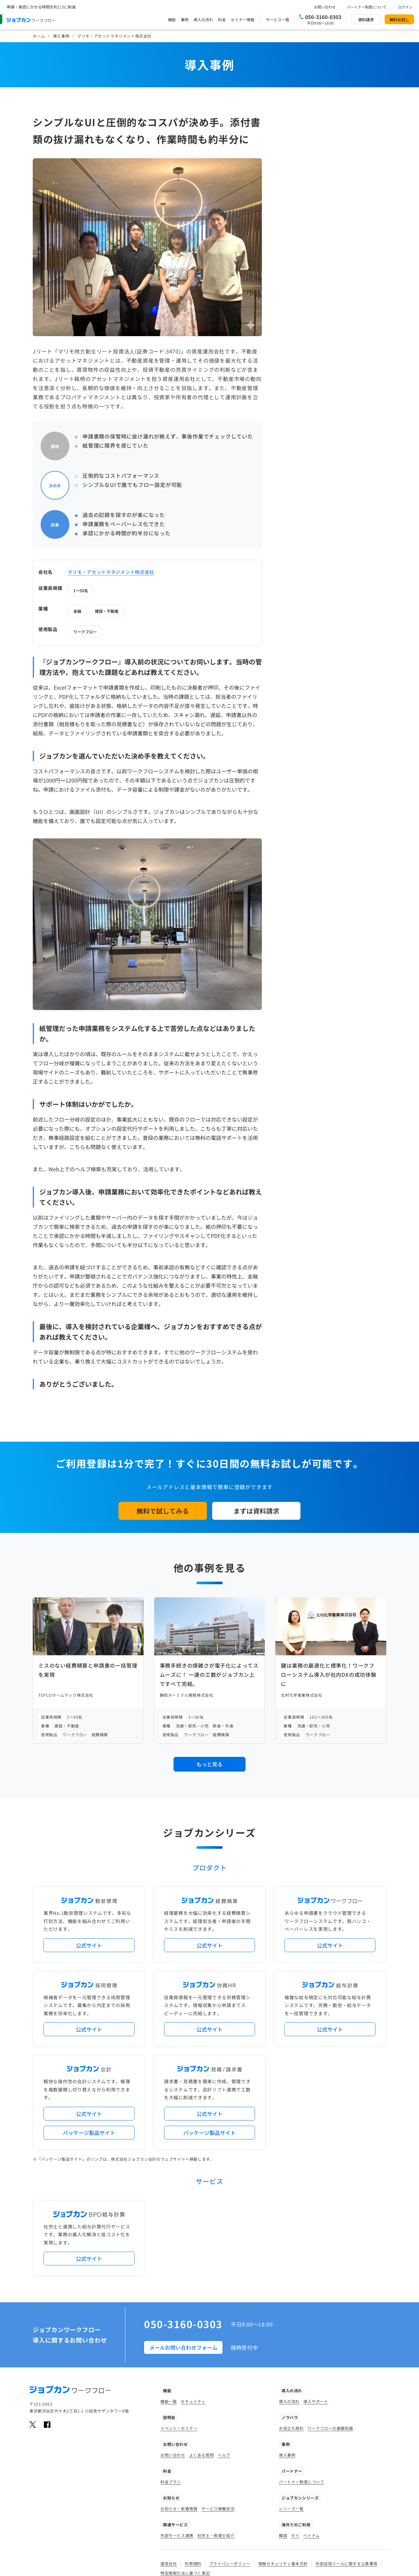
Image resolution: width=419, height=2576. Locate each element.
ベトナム (311, 2438)
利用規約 (193, 2466)
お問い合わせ (325, 6)
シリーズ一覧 (291, 2411)
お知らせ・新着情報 (178, 2411)
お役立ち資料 (291, 2331)
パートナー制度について (367, 6)
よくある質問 (201, 2358)
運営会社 (168, 2466)
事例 (185, 19)
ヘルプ (224, 2358)
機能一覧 (168, 2304)
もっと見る (209, 1668)
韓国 (283, 2438)
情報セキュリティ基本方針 (283, 2466)
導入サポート (315, 2304)
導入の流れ (203, 19)
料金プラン (170, 2385)
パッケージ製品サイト (89, 2036)
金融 (322, 175)
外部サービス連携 (176, 2438)
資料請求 (366, 19)
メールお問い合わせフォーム (183, 2251)
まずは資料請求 (256, 1414)
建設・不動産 (351, 175)
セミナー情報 (242, 19)
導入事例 (61, 36)
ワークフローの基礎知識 (330, 2331)
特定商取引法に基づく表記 (185, 2476)
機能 (172, 19)
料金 (222, 19)
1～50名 (325, 154)
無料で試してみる (163, 1414)
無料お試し (399, 19)
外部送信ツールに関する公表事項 (346, 2466)
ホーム (39, 36)
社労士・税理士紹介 (215, 2438)
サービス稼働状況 (217, 2411)
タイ (295, 2438)
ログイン (405, 6)
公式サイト (89, 1848)
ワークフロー (330, 195)
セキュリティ (193, 2304)
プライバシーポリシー (229, 2466)
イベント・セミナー (178, 2331)
